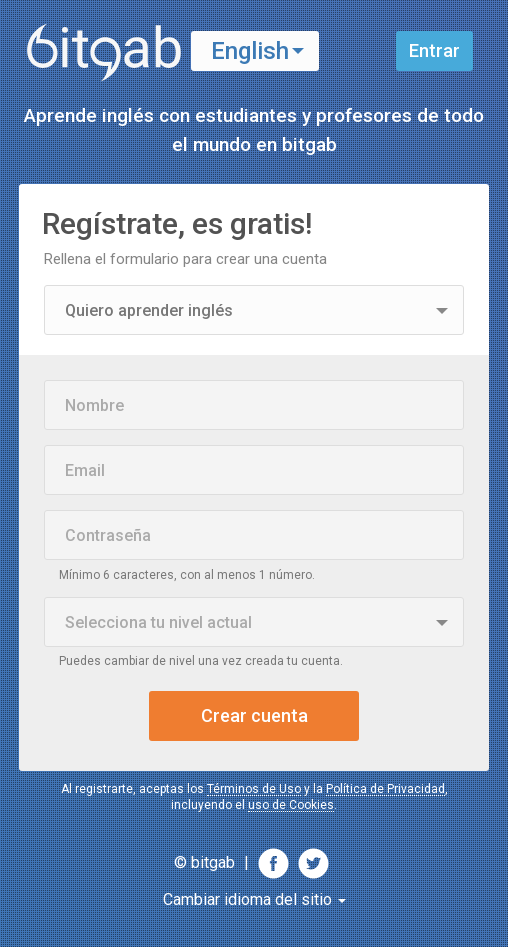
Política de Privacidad (385, 789)
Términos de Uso (254, 789)
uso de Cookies (291, 805)
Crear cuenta (254, 715)
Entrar (434, 50)
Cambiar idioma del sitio (254, 899)
